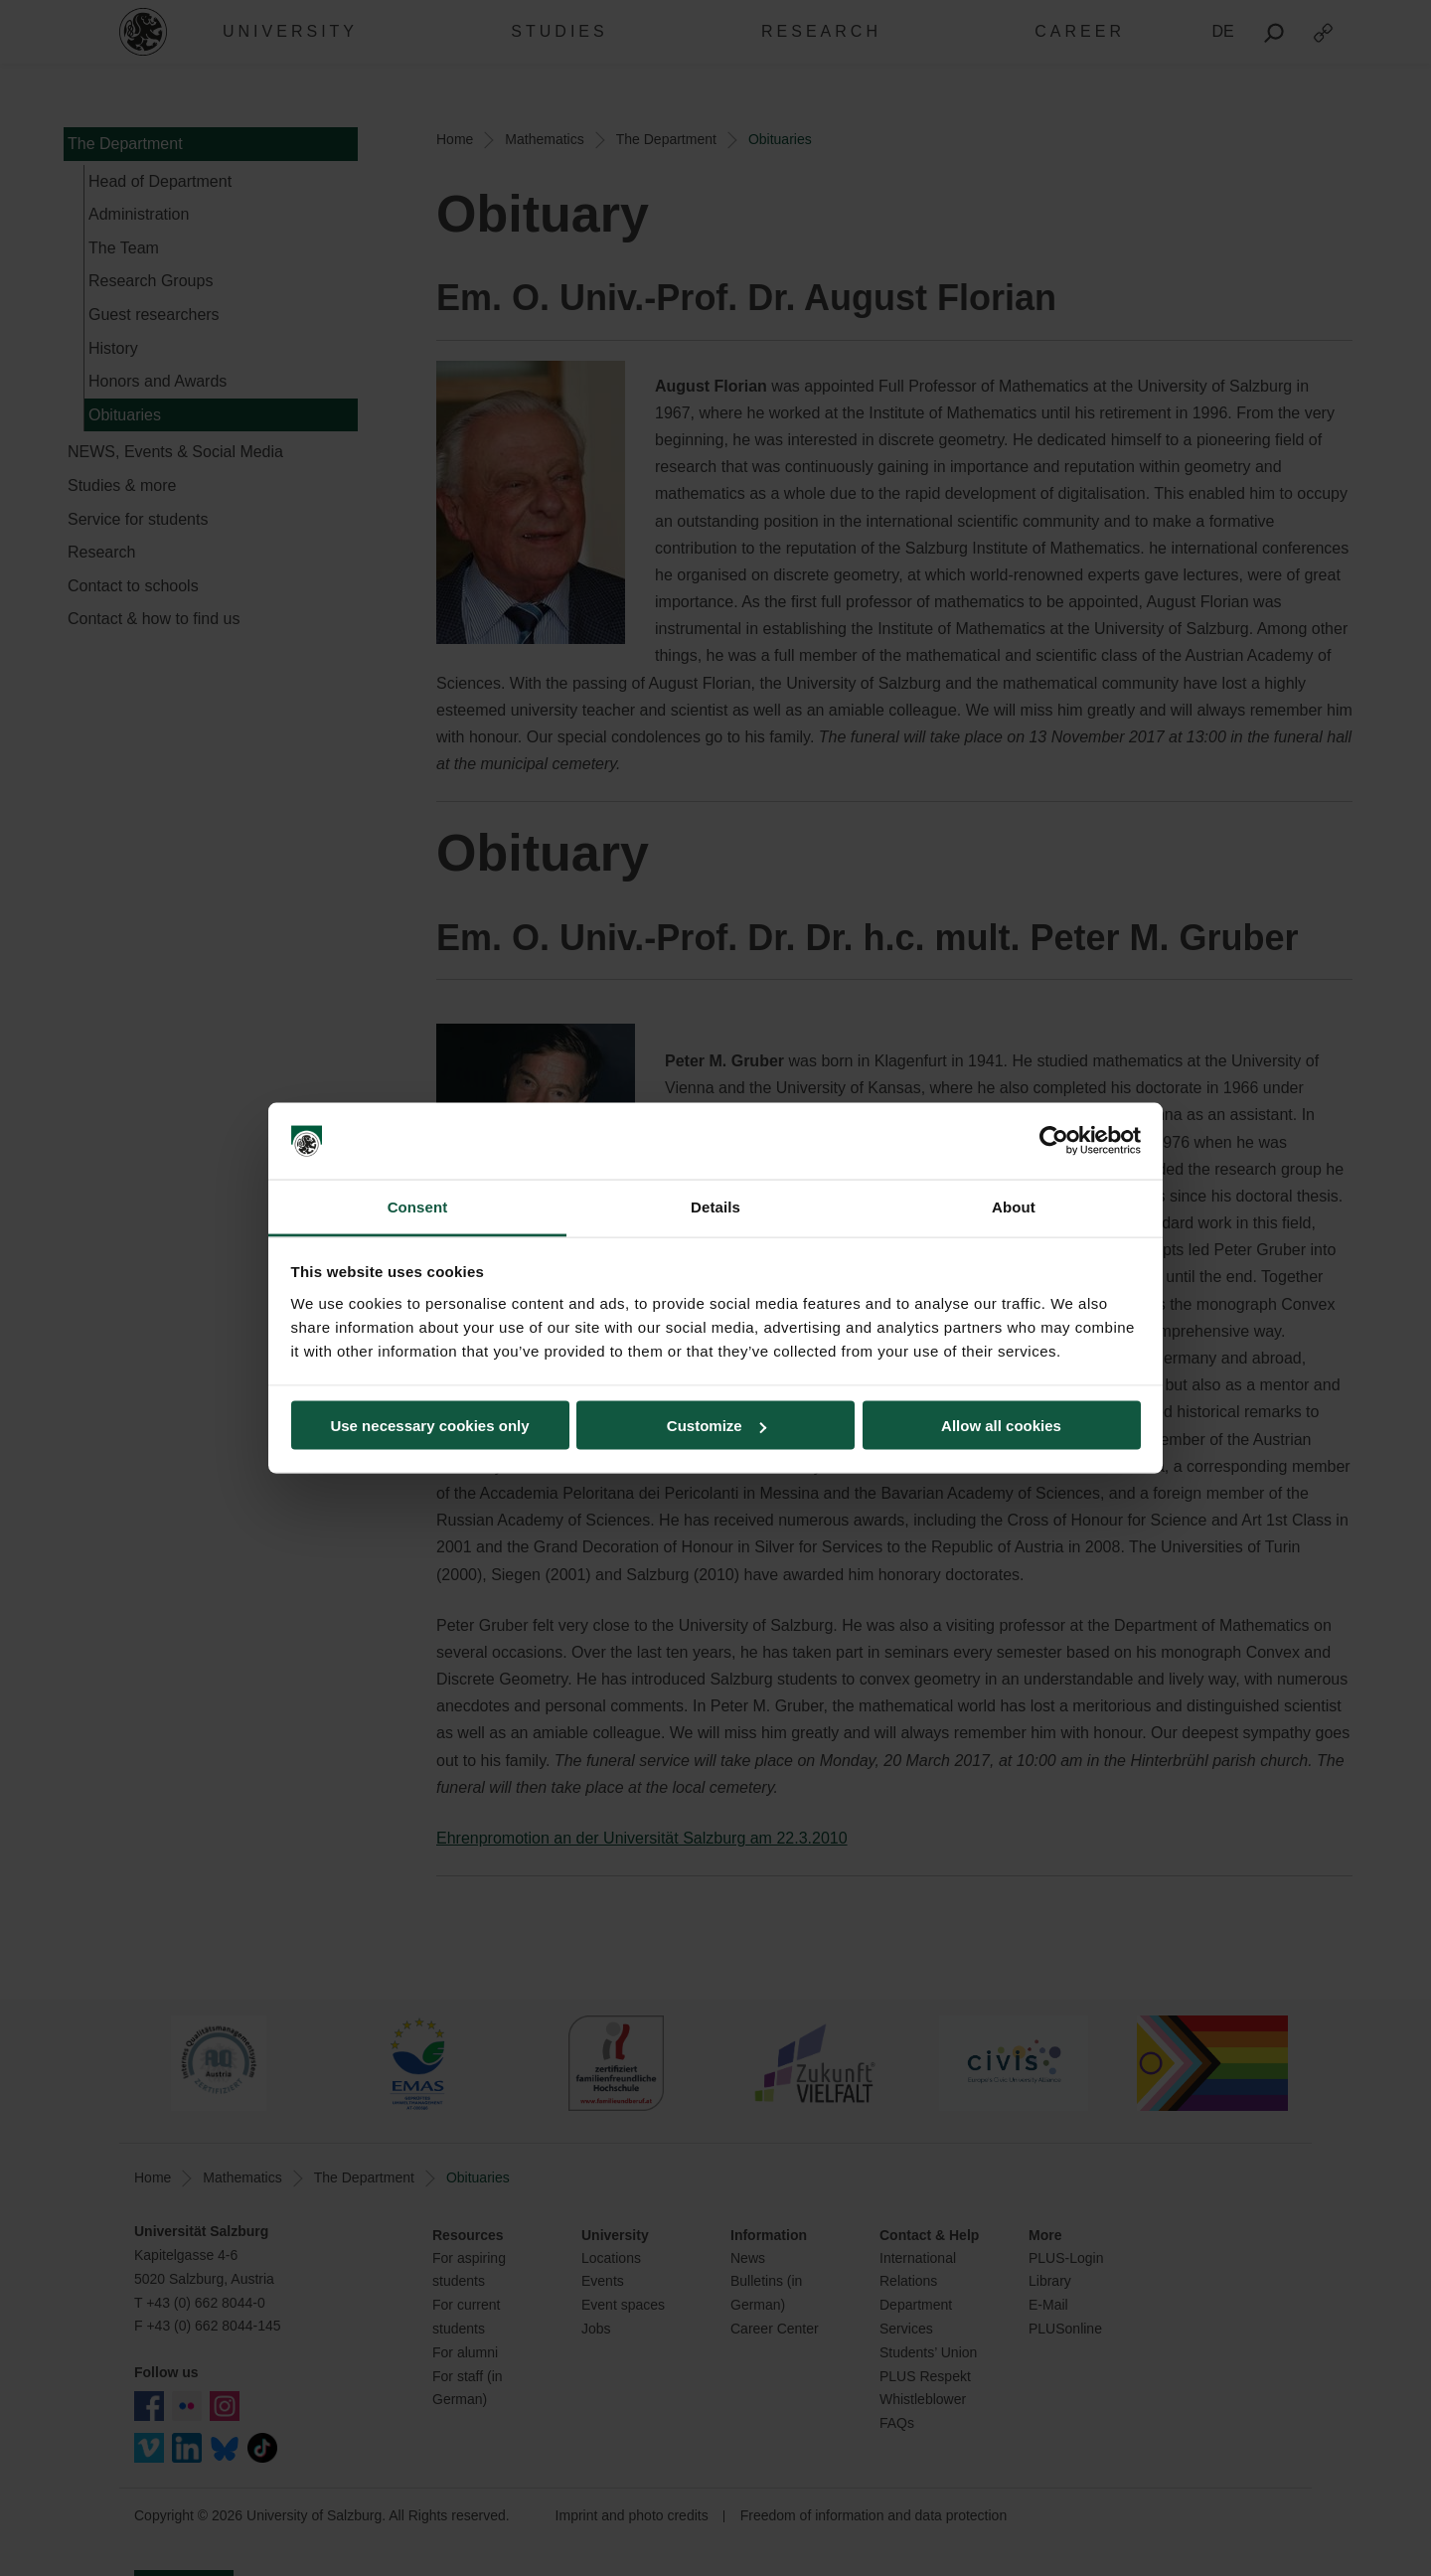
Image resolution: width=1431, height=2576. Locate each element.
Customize (716, 1425)
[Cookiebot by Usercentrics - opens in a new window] (1054, 1141)
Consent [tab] (418, 1206)
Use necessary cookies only (429, 1425)
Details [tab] (715, 1206)
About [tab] (1013, 1206)
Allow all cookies (1001, 1425)
